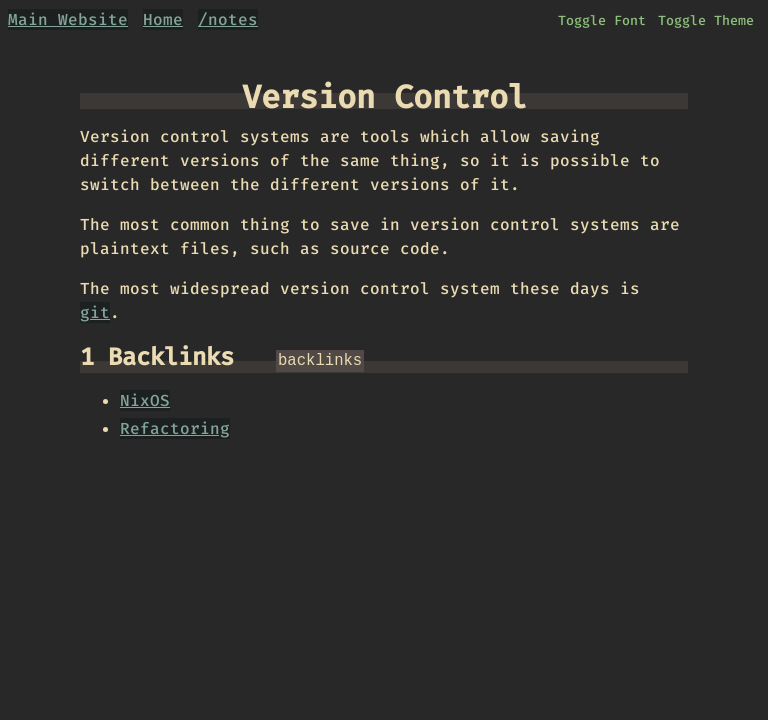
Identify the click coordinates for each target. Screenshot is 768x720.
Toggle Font (602, 20)
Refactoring (175, 426)
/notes (228, 19)
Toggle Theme (706, 20)
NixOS (145, 398)
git (95, 312)
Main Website (68, 19)
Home (163, 19)
